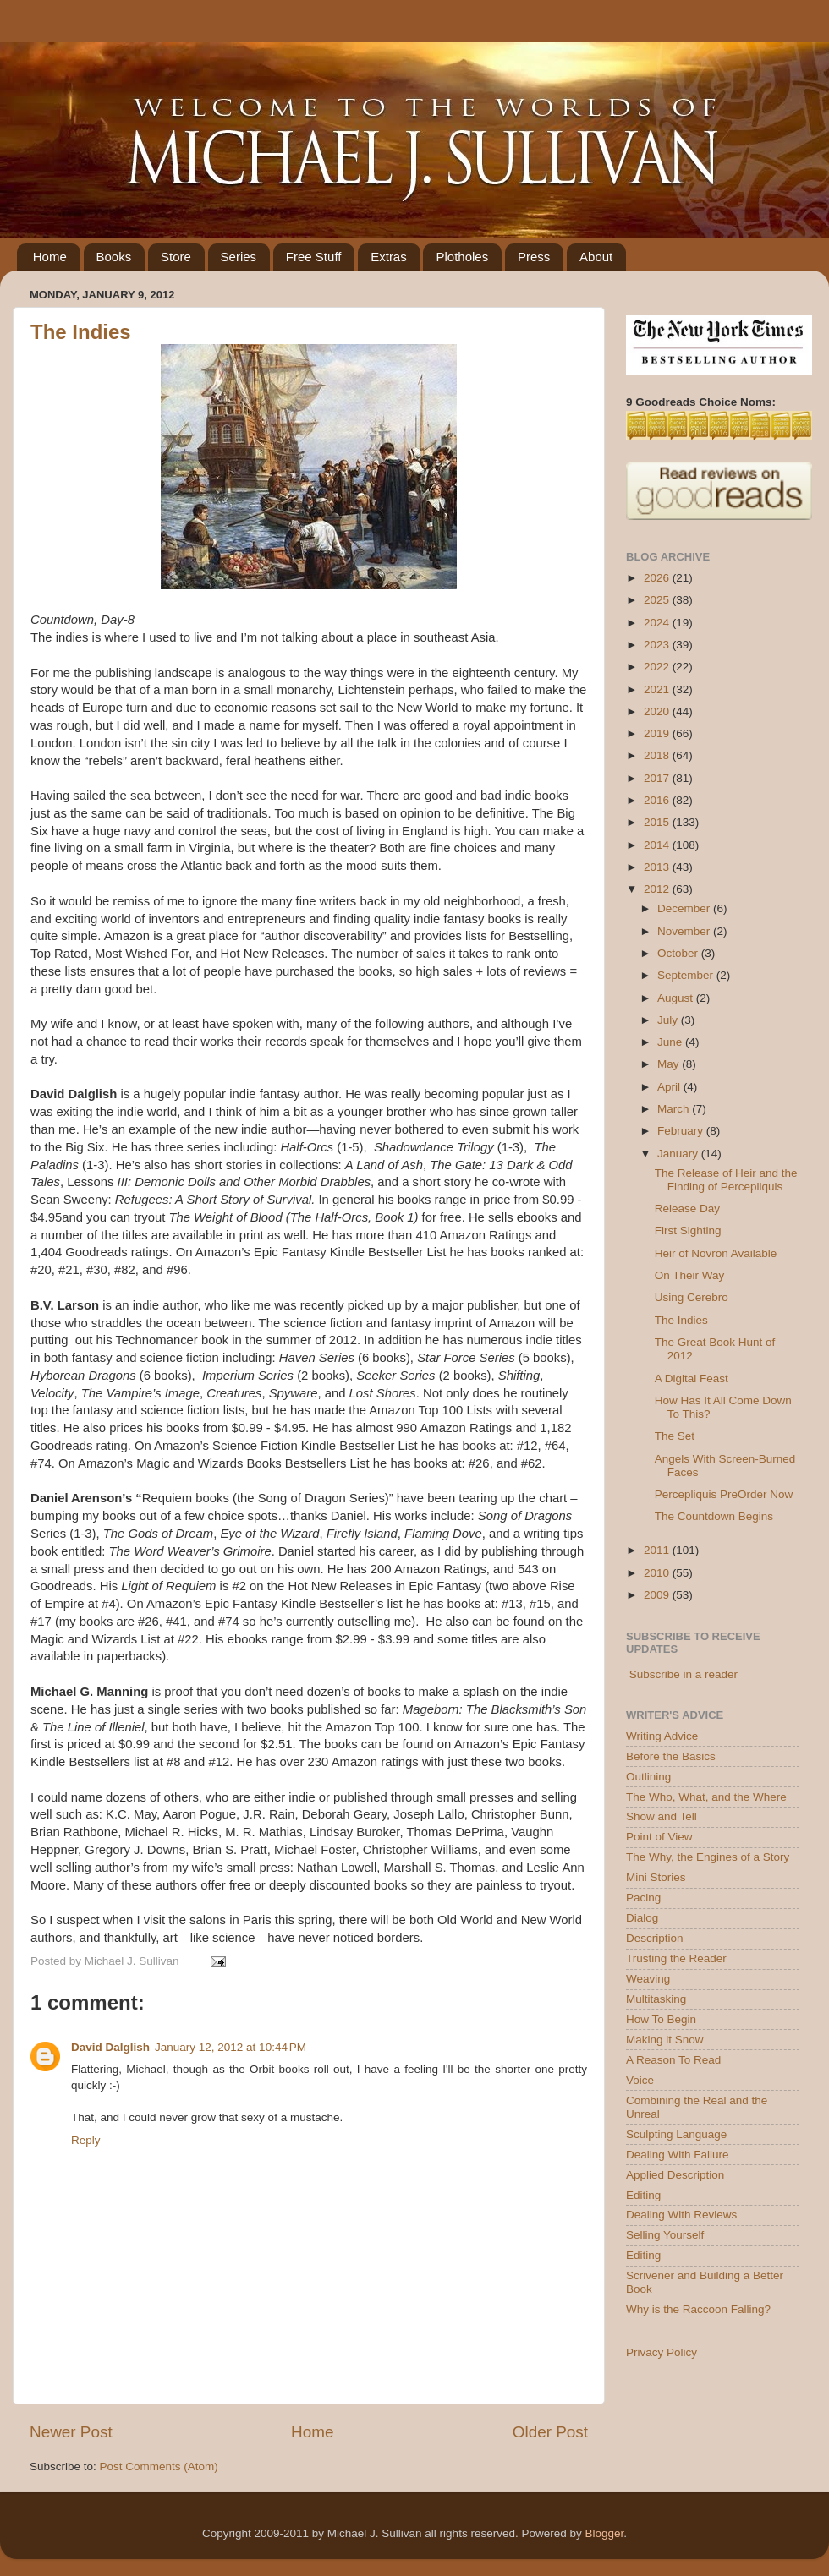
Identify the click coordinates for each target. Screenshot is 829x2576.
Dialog (642, 1917)
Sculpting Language (676, 2134)
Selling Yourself (665, 2235)
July (669, 1020)
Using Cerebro (691, 1297)
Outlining (648, 1776)
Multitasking (656, 1999)
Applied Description (675, 2175)
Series (239, 256)
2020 (658, 711)
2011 (658, 1550)
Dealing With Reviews (681, 2214)
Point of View (659, 1836)
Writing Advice (662, 1736)
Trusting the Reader (676, 1958)
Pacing (643, 1897)
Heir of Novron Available (716, 1253)
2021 (658, 689)
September (686, 975)
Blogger (604, 2533)
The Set (674, 1436)
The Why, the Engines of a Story (707, 1857)
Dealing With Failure (677, 2154)
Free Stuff (314, 256)
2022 (658, 666)
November (685, 931)
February (681, 1130)
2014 (658, 845)
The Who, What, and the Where (706, 1797)
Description (655, 1938)
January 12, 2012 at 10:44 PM (230, 2047)
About (595, 256)
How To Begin (661, 2019)
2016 (658, 800)
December (685, 908)
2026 (658, 578)
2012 (658, 889)
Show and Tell (661, 1816)
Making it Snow (665, 2039)
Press (534, 256)
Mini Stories (656, 1877)
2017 (658, 778)
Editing (643, 2195)
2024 (658, 622)
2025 (658, 599)
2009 (658, 1595)
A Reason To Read (673, 2060)
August (676, 998)
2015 (658, 822)
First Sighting (688, 1230)
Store (176, 256)
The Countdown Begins (714, 1516)
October (679, 953)
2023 (658, 644)
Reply (86, 2140)
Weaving (648, 1978)
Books (114, 256)
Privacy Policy (661, 2352)
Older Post (550, 2432)
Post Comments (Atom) (159, 2466)
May (669, 1064)
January (679, 1153)
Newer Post (71, 2432)
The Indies (80, 331)
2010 (658, 1573)
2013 (658, 867)
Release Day (687, 1208)
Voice (640, 2080)
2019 (658, 733)
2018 (658, 755)
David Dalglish (110, 2047)
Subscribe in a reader (683, 1674)
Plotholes (462, 256)
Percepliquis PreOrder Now (724, 1494)
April (670, 1086)
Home (50, 256)
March (674, 1108)
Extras (389, 256)
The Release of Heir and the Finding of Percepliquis (726, 1180)
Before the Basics (671, 1756)
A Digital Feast (691, 1378)
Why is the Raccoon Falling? (698, 2309)
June (671, 1042)
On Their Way (690, 1275)
